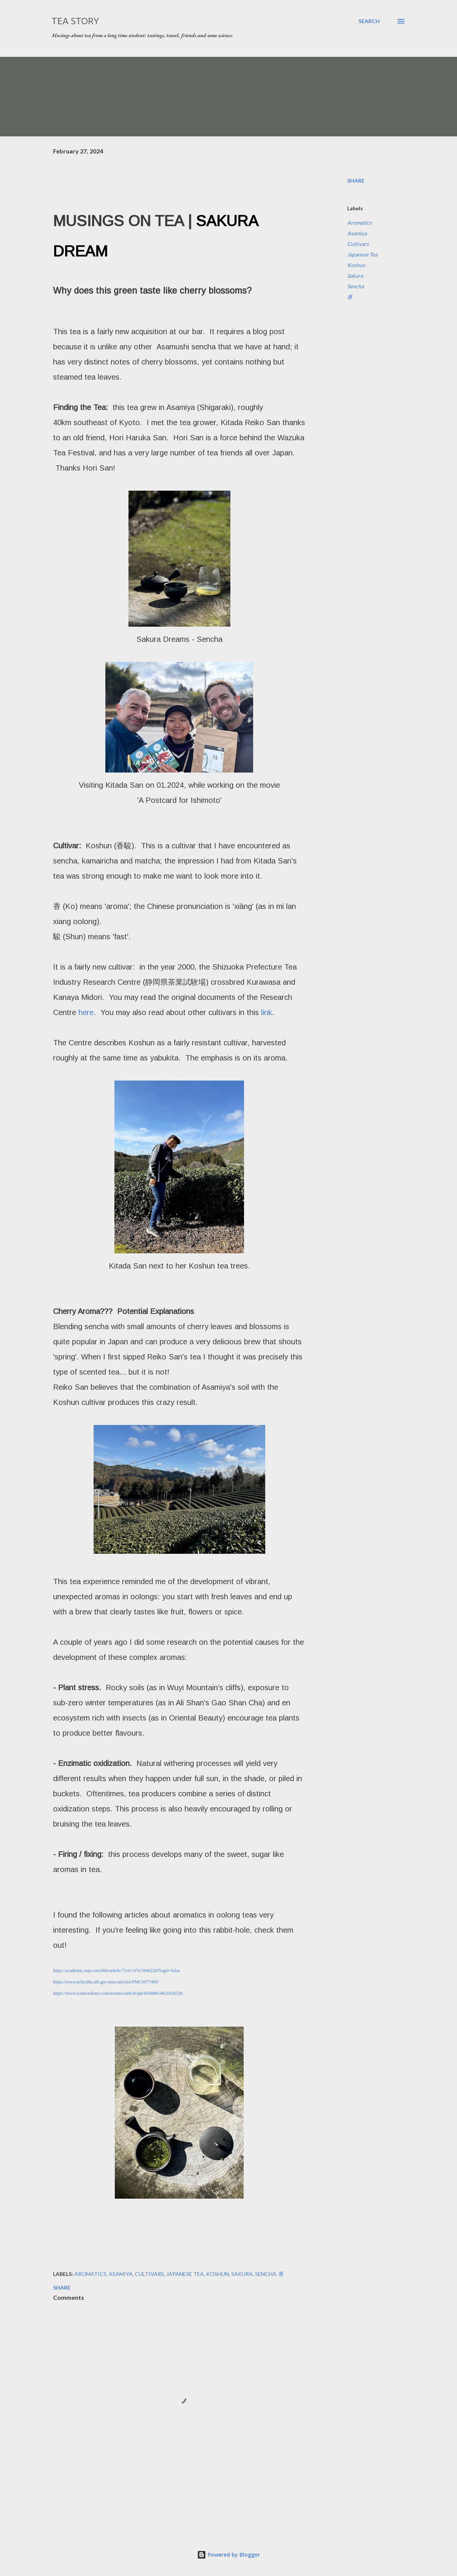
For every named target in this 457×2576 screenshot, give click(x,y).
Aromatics (359, 222)
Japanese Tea (362, 254)
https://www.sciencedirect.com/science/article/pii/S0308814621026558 (118, 1993)
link (266, 1012)
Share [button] (356, 180)
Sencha (355, 286)
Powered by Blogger (228, 2554)
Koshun (356, 265)
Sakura (355, 275)
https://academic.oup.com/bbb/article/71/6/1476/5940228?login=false (116, 1970)
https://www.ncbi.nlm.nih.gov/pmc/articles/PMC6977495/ (106, 1982)
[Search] (369, 21)
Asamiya (357, 233)
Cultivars (358, 244)
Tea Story (75, 21)
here (86, 1012)
